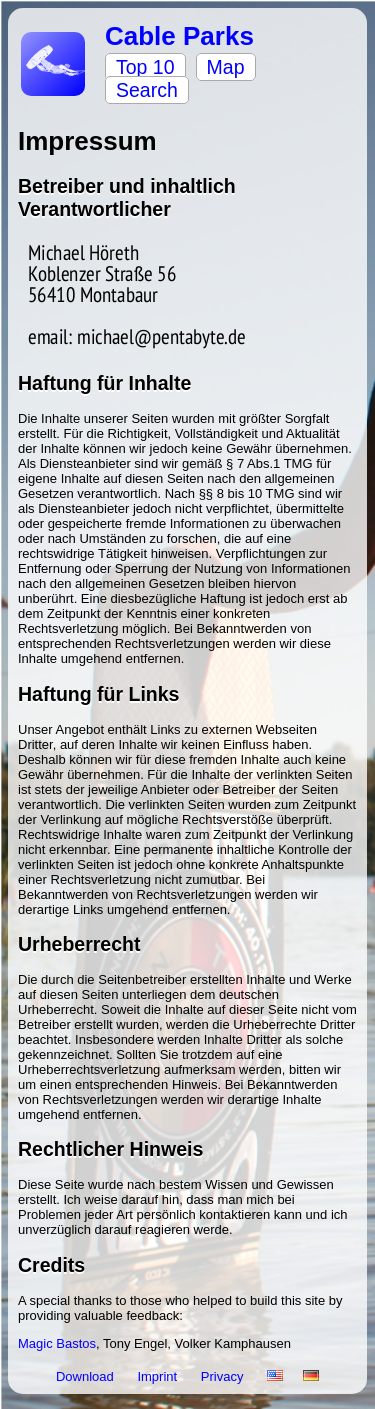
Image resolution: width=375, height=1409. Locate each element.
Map (226, 67)
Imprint (158, 1376)
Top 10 (145, 67)
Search (147, 90)
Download (86, 1376)
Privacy (224, 1376)
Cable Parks (179, 36)
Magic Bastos (57, 1343)
